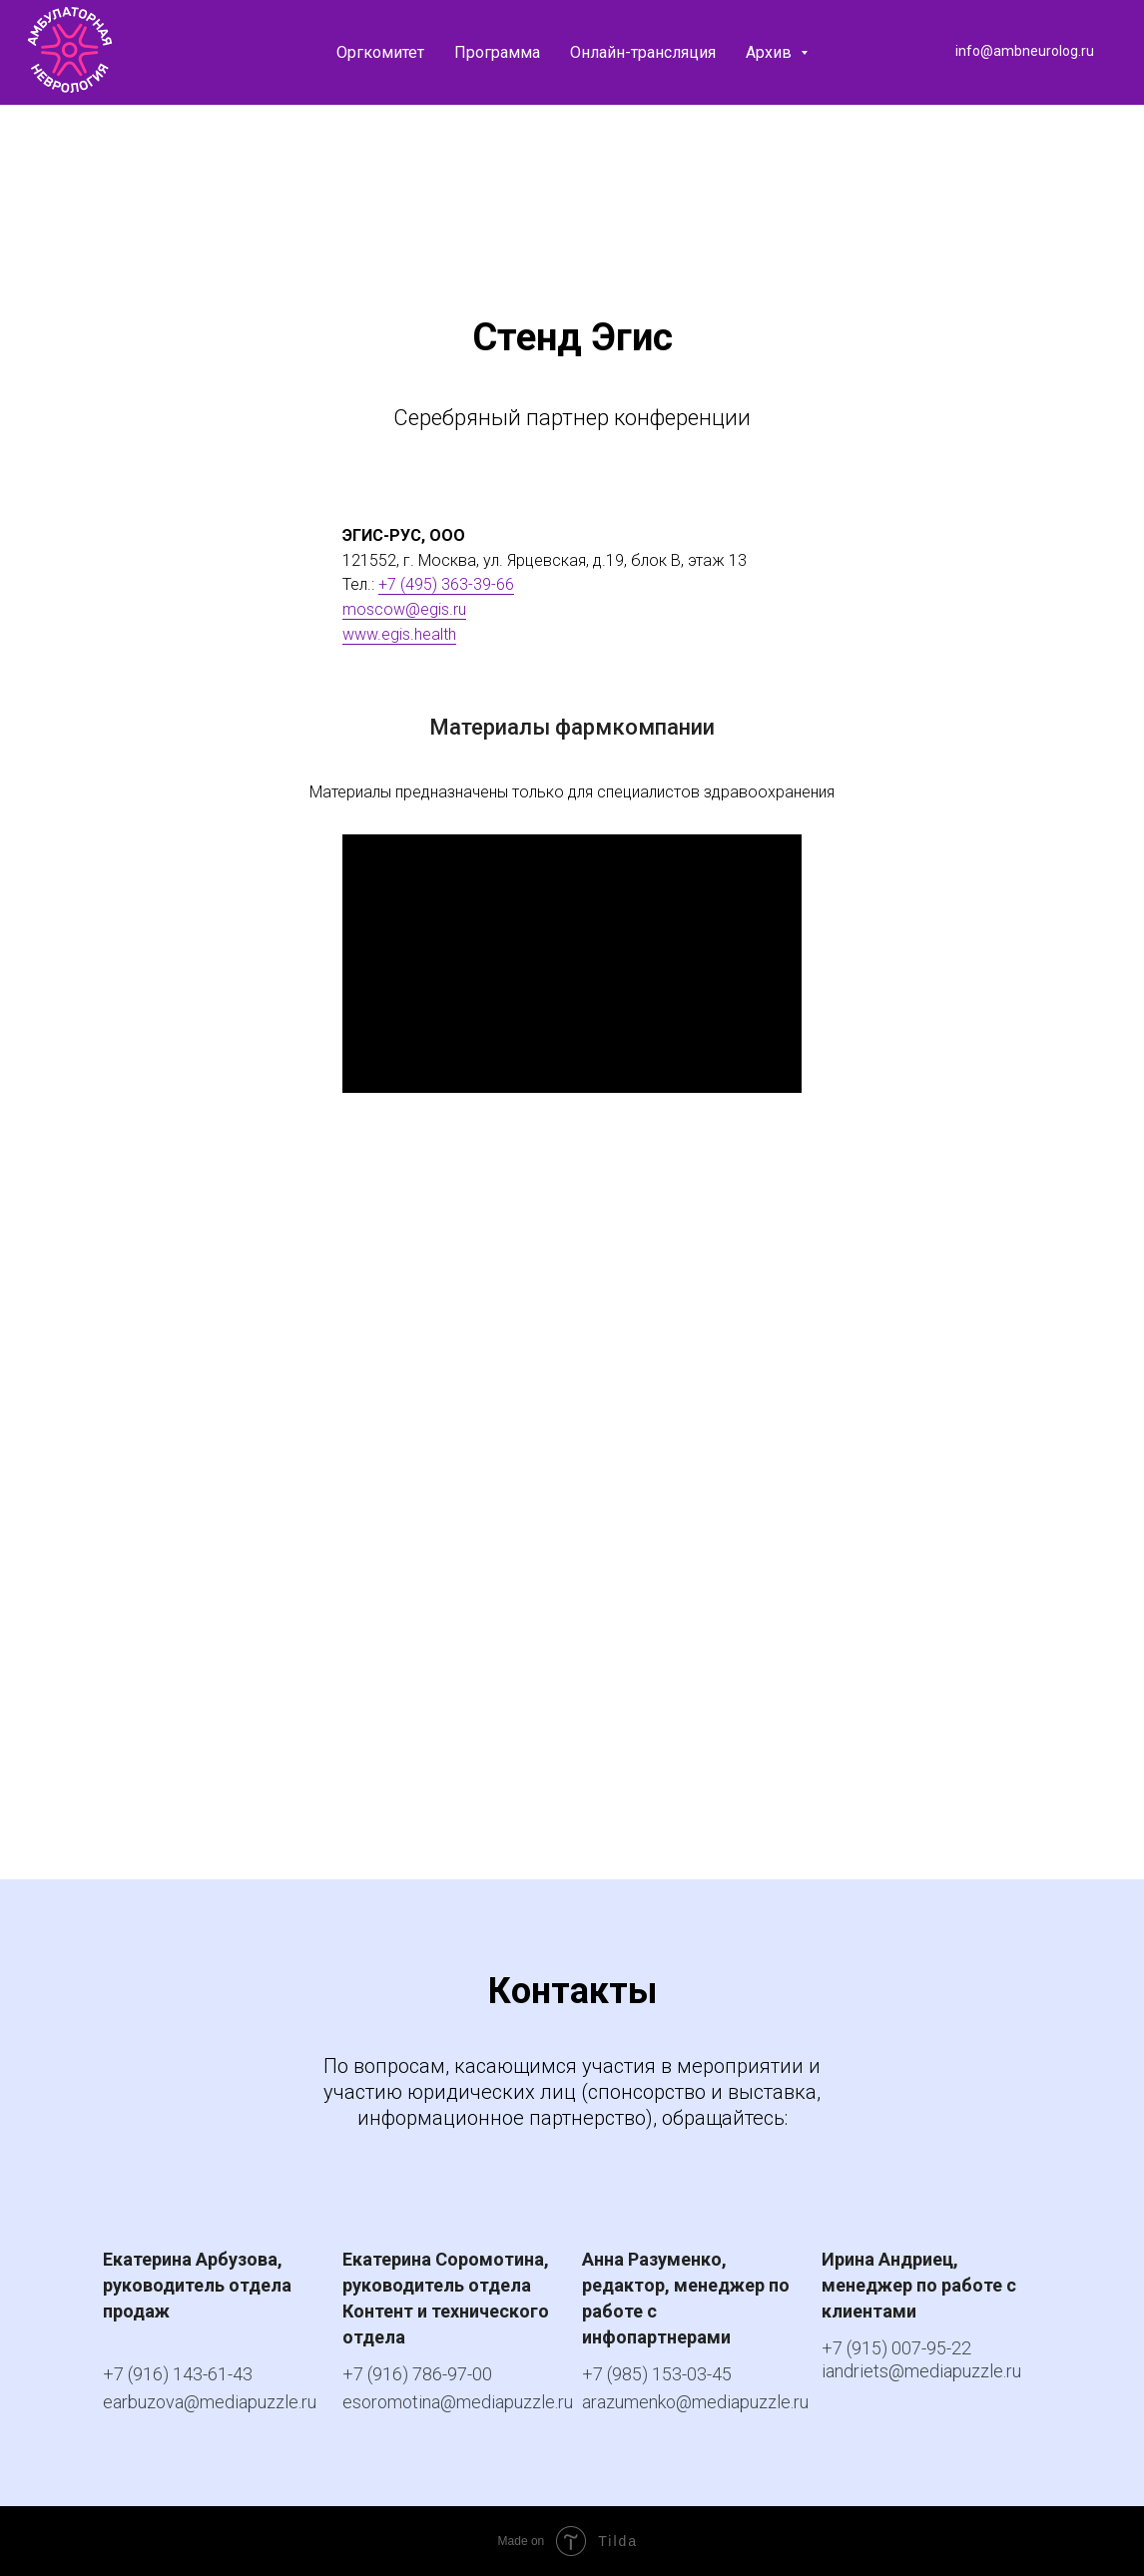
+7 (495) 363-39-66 (446, 584)
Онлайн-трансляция (643, 52)
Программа (497, 52)
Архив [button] (771, 52)
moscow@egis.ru (404, 609)
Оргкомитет (380, 52)
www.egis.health (399, 634)
